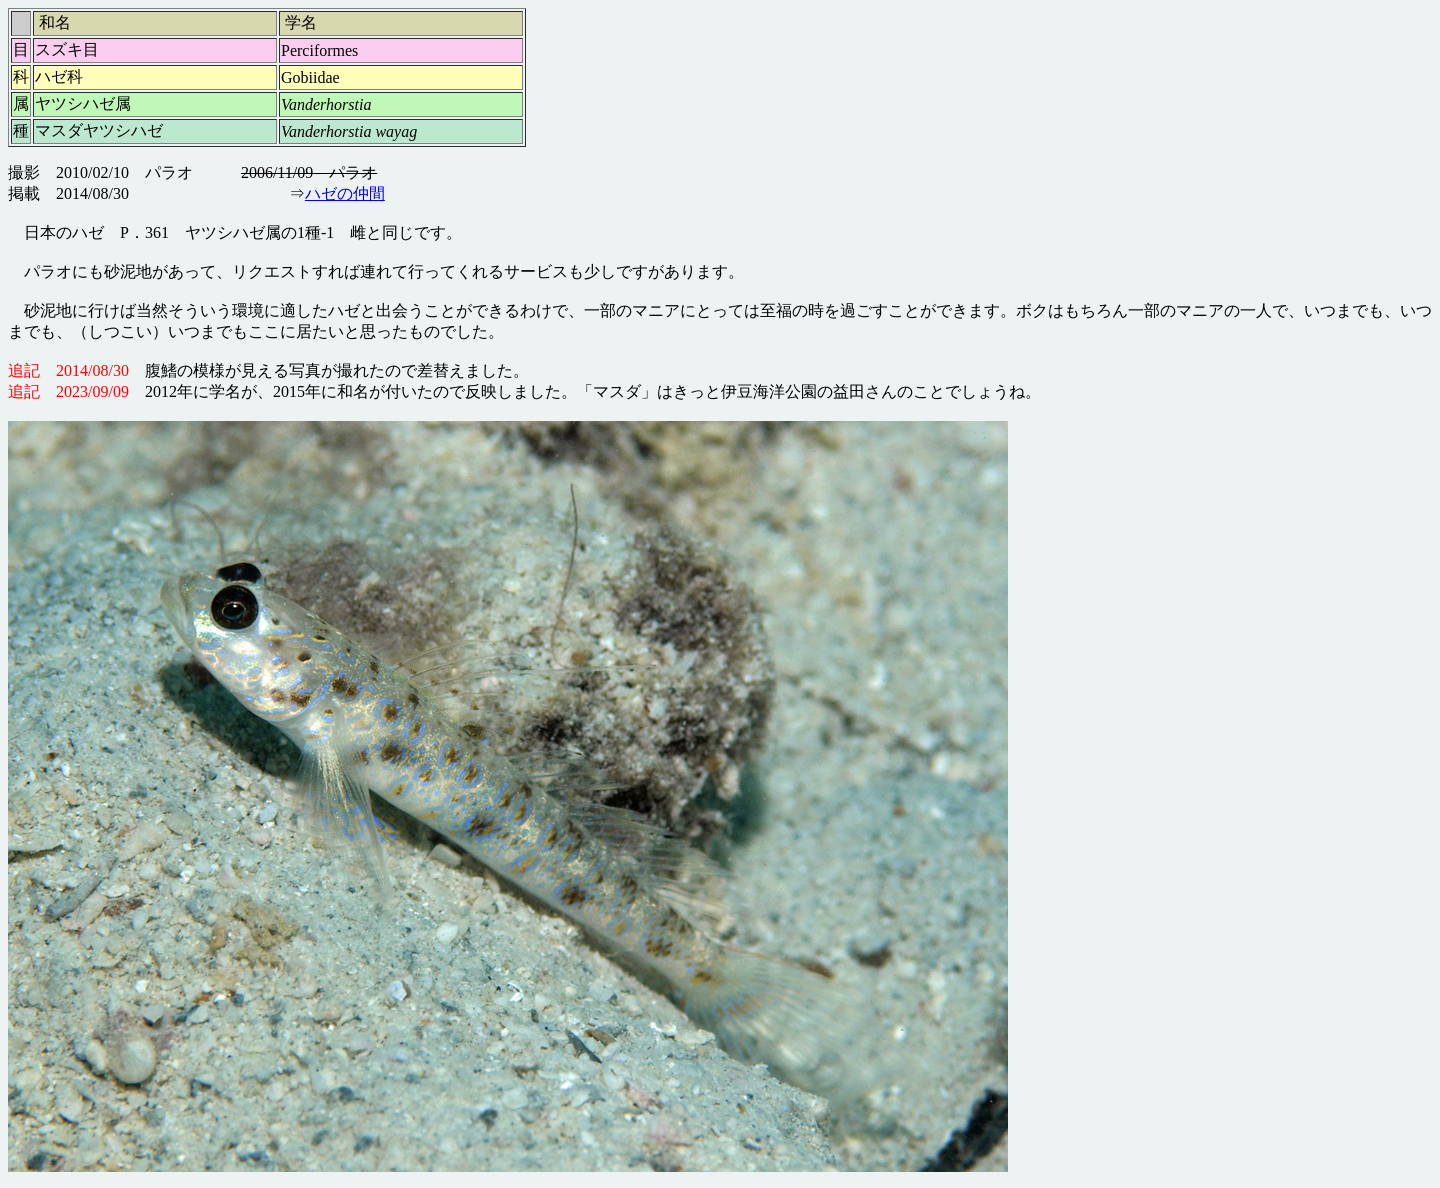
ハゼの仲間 (345, 193)
